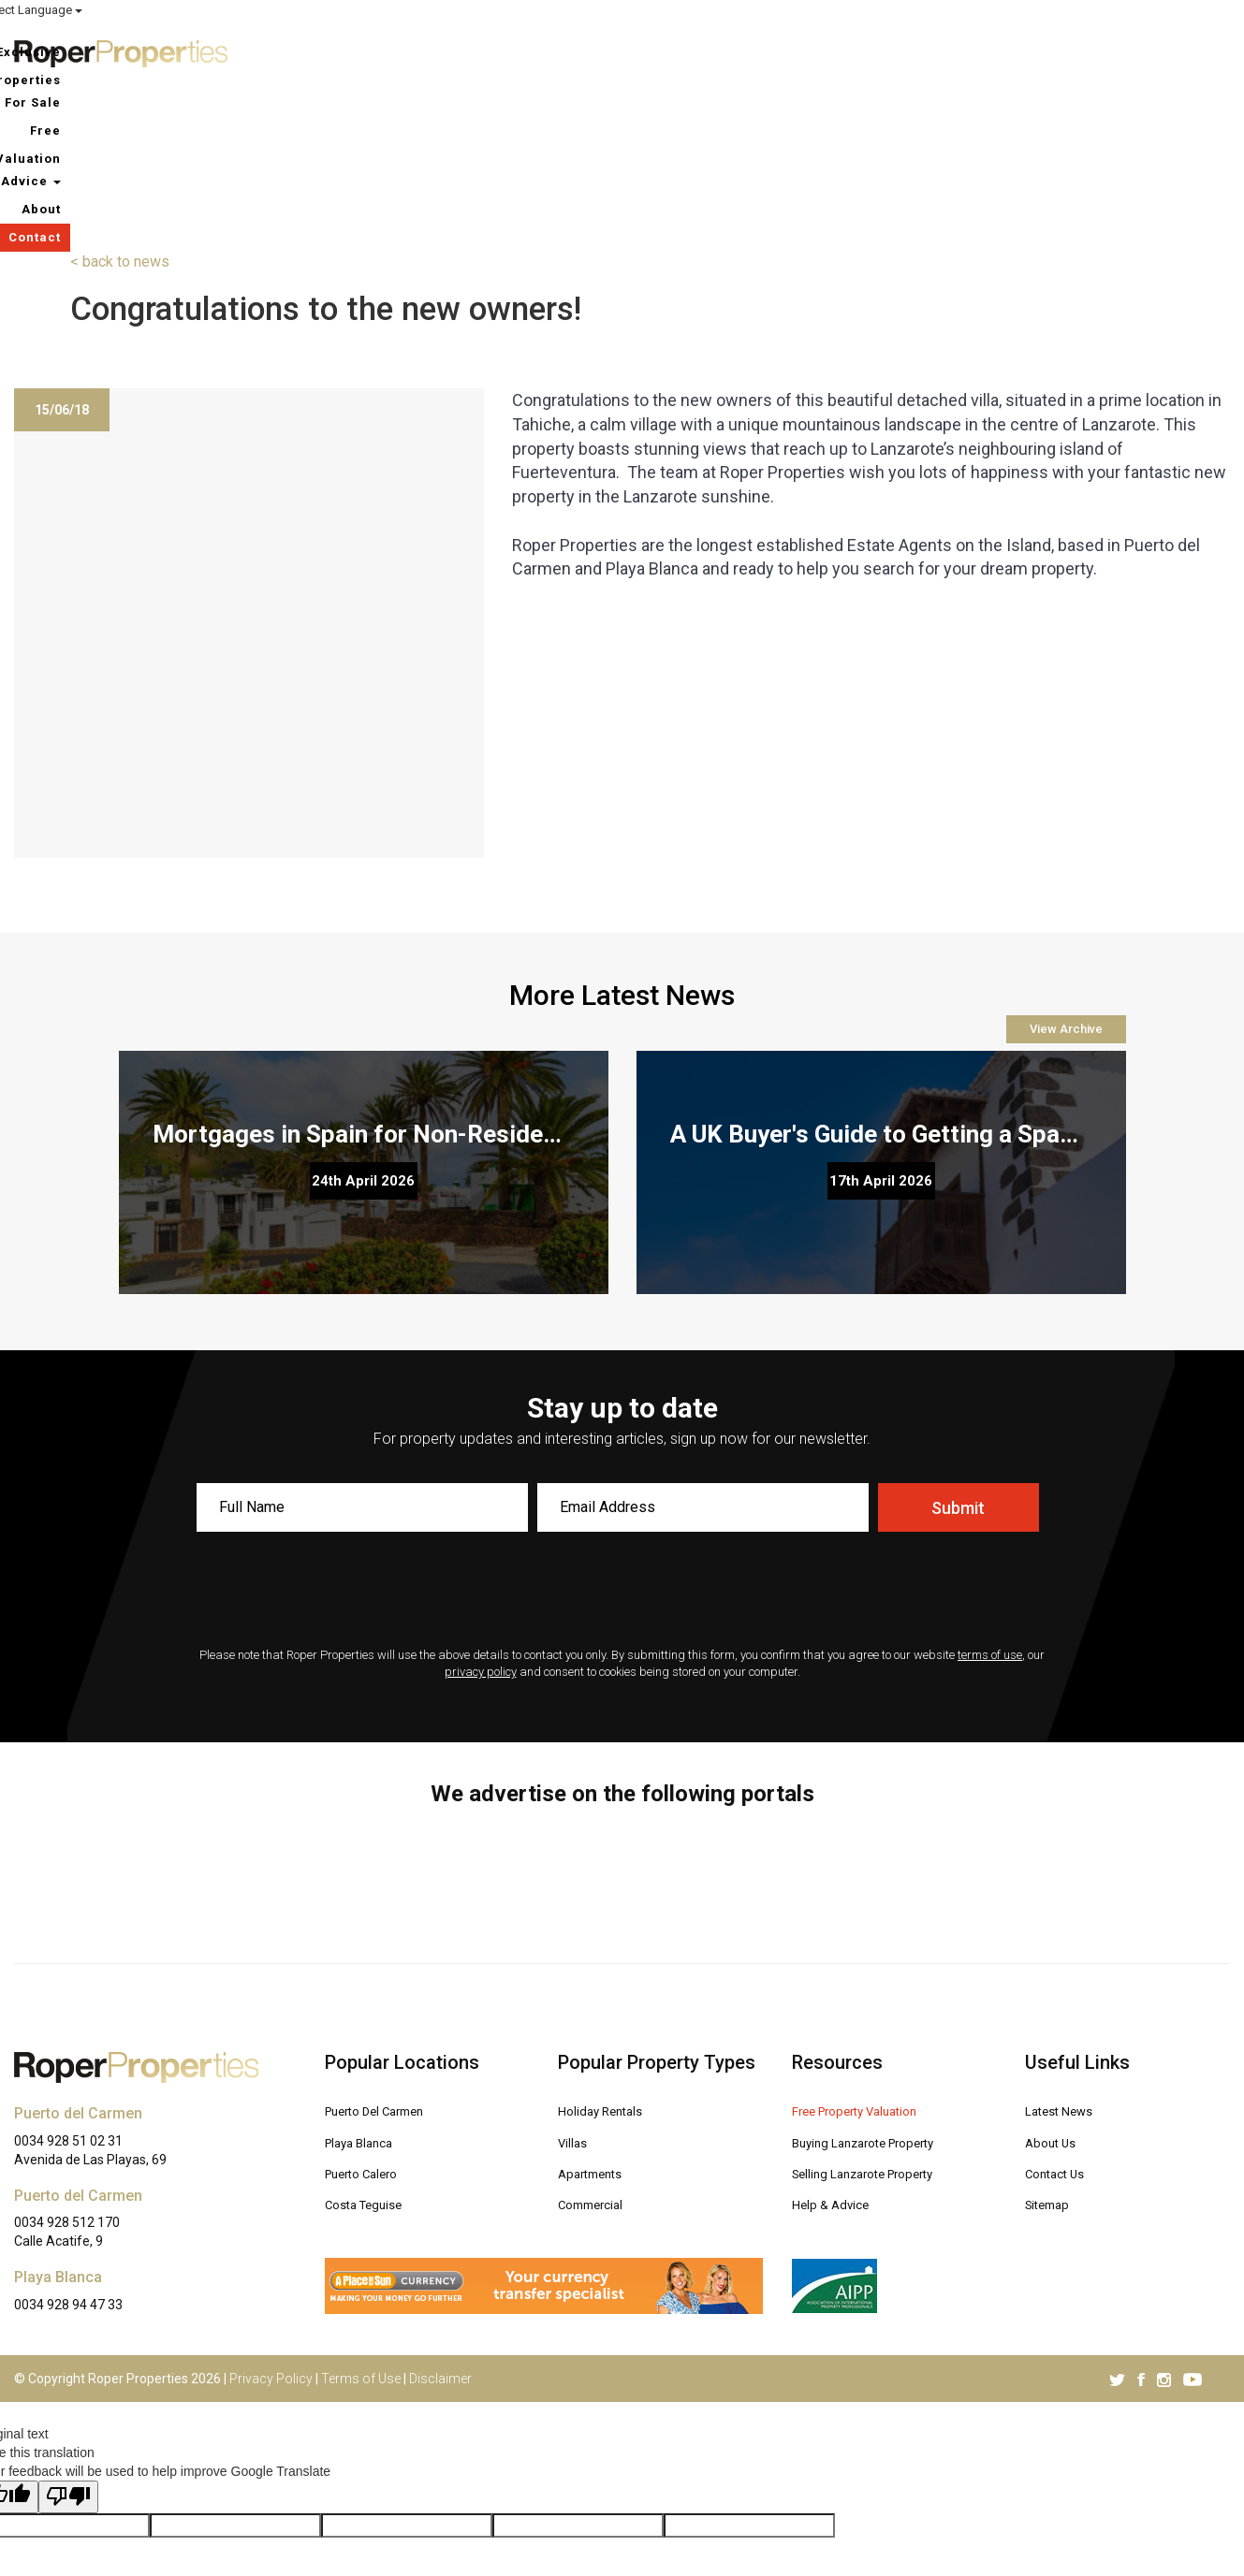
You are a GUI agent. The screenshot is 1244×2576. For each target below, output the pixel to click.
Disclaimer (440, 2219)
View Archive (1066, 870)
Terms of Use (361, 2219)
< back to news (119, 102)
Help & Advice (838, 2042)
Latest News (1067, 1951)
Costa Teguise (372, 2042)
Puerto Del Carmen (386, 1951)
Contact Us (1060, 2012)
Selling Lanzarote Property (879, 2012)
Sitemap (1052, 2042)
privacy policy (481, 1513)
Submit (958, 1349)
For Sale (812, 51)
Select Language (1179, 10)
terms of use (990, 1496)
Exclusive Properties (683, 51)
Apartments (596, 2012)
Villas (576, 1982)
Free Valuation (921, 51)
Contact (1190, 51)
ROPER (889, 11)
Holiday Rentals (609, 1951)
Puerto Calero (370, 2012)
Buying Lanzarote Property (879, 1982)
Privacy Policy (271, 2219)
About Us (1055, 1982)
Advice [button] (1032, 51)
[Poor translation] (68, 2337)
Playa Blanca (366, 1982)
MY (1050, 11)
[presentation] (621, 1432)
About (1113, 51)
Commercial (597, 2042)
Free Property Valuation (869, 1951)
